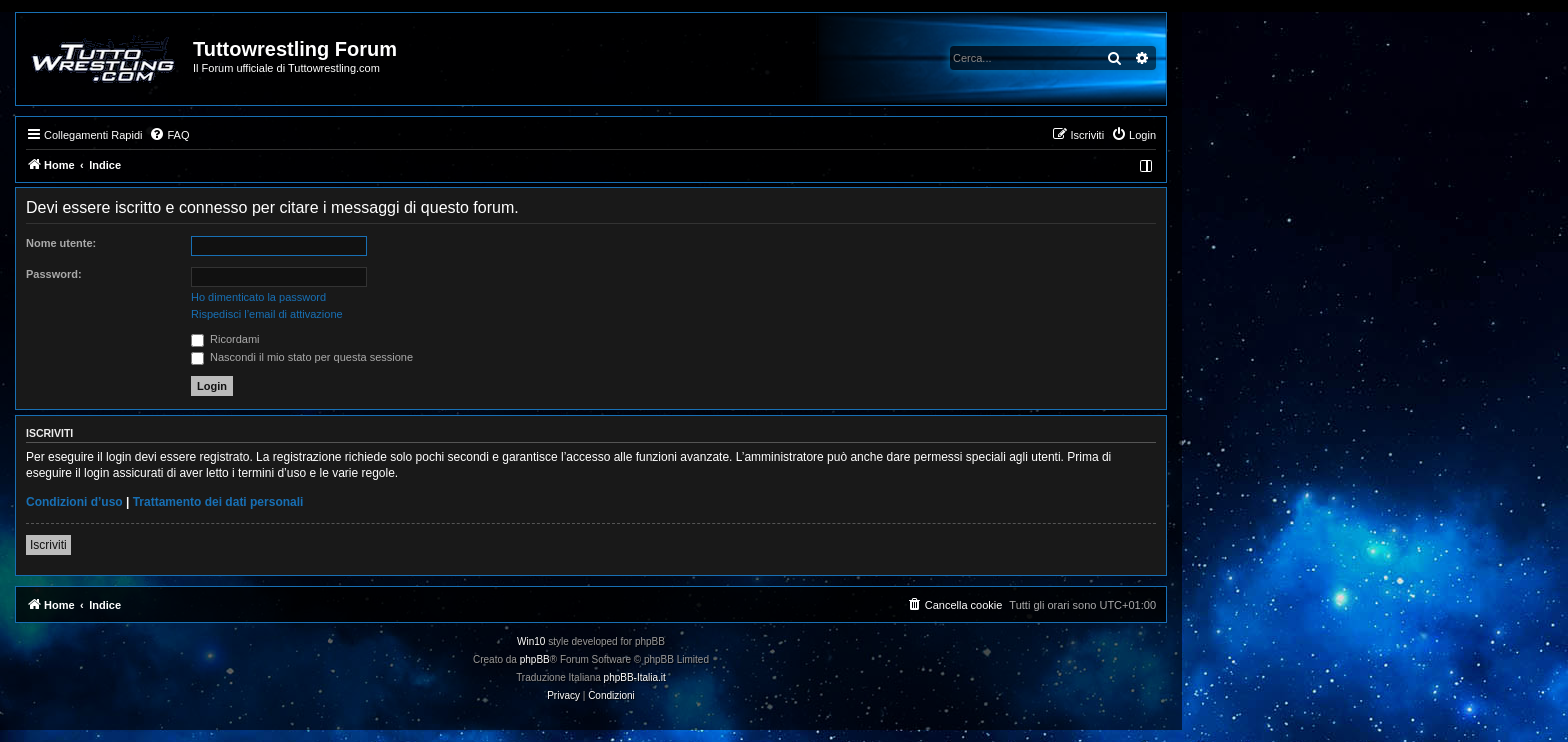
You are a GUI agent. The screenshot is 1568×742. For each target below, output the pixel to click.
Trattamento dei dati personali (218, 502)
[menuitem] (169, 135)
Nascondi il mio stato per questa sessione (302, 357)
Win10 (531, 641)
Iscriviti (48, 545)
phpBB (535, 659)
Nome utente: (61, 243)
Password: (54, 274)
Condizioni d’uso (74, 502)
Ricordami (225, 339)
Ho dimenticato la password (258, 297)
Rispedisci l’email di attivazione (267, 314)
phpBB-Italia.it (635, 677)
